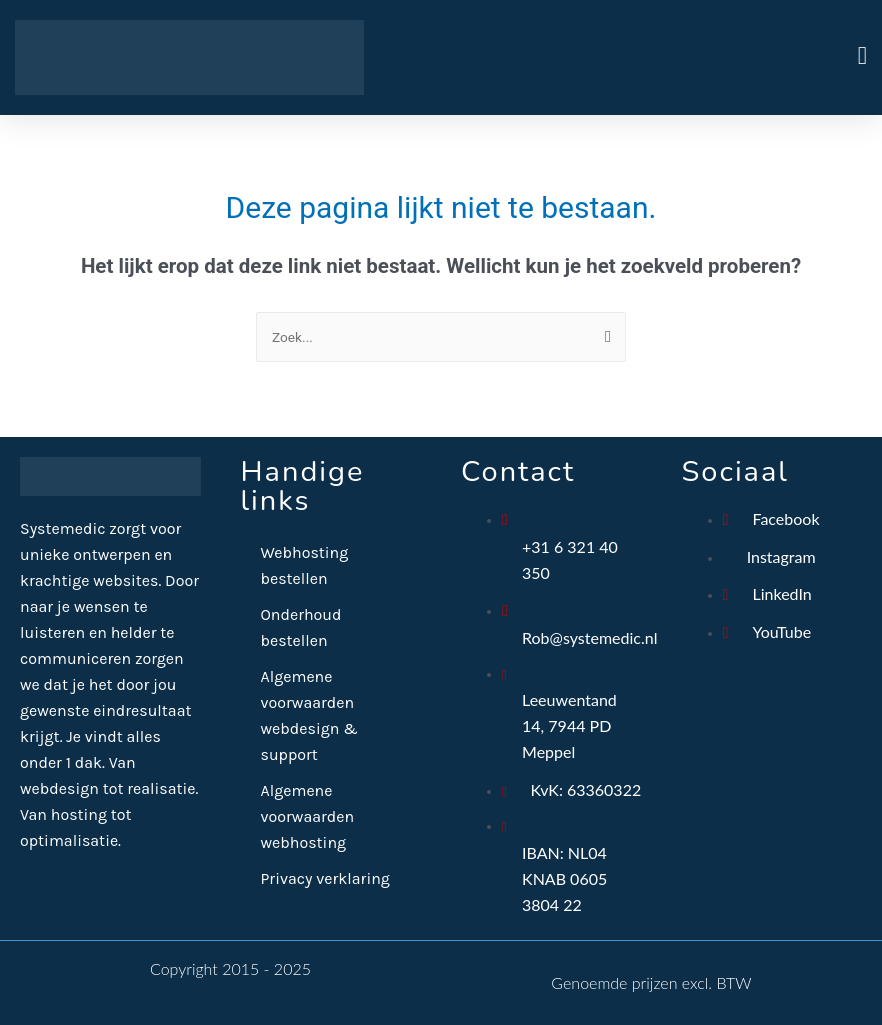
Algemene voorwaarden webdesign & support (309, 715)
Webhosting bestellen (305, 565)
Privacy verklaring (325, 878)
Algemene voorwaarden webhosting (308, 816)
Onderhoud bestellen (301, 627)
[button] (654, 57)
